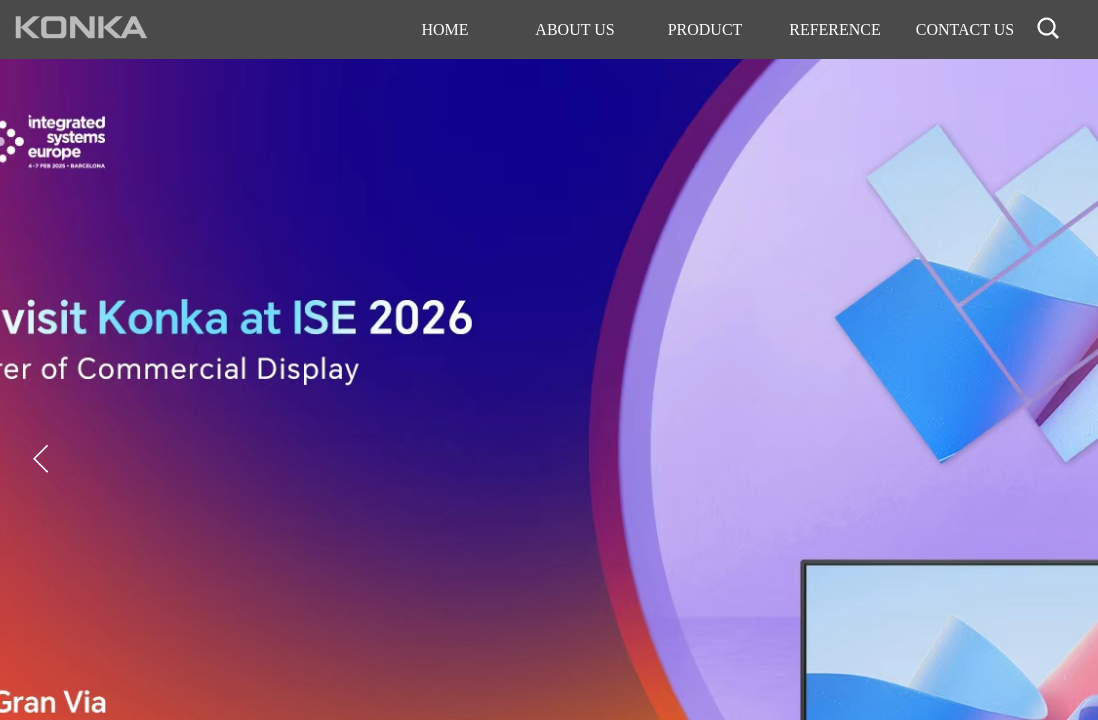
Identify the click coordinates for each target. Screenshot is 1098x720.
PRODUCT (705, 29)
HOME (444, 29)
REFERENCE (835, 29)
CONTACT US (965, 29)
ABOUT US (574, 29)
